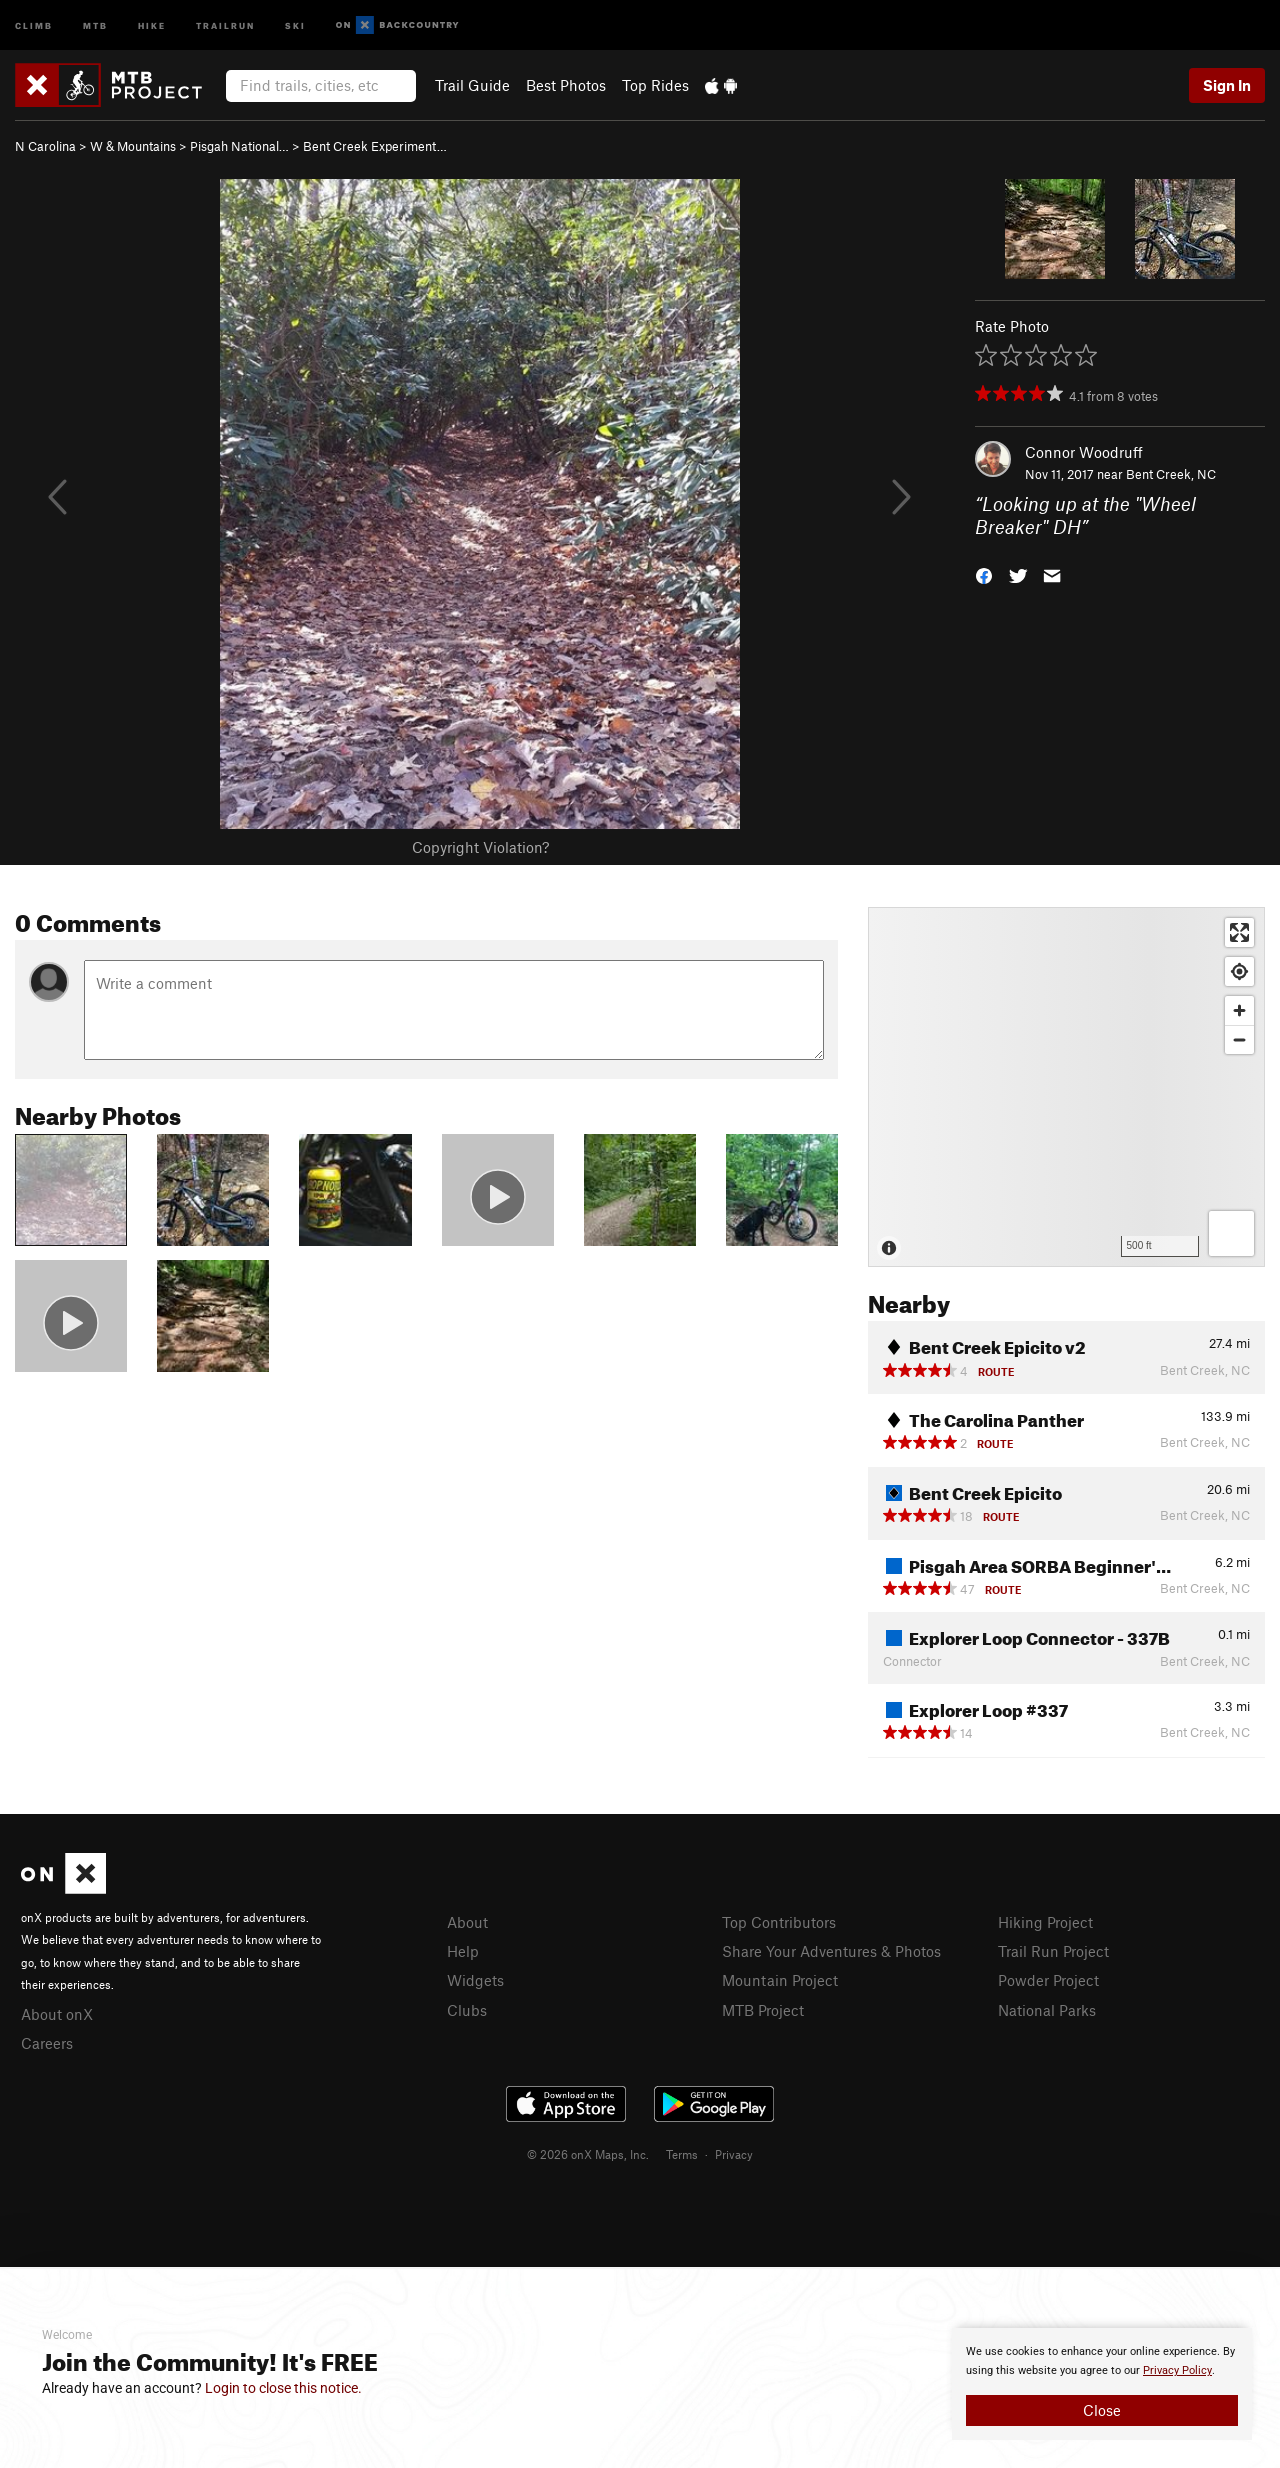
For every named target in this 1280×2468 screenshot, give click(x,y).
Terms (682, 2154)
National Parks (1047, 2010)
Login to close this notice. (283, 2388)
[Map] (1066, 1087)
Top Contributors (779, 1922)
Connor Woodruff (1084, 452)
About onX (57, 2014)
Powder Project (1048, 1980)
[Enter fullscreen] (1239, 932)
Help (463, 1951)
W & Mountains (133, 146)
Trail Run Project (1053, 1951)
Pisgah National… (239, 146)
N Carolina (45, 146)
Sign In (1227, 85)
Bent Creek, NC (1171, 474)
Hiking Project (1045, 1922)
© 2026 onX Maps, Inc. (588, 2154)
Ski (295, 24)
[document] (1102, 2384)
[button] (984, 573)
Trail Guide (472, 85)
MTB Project (763, 2010)
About (467, 1922)
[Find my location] (1239, 971)
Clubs (467, 2010)
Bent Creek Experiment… (375, 146)
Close (1102, 2410)
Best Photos (566, 85)
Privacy (734, 2154)
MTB (95, 24)
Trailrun (225, 24)
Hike (152, 24)
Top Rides (655, 85)
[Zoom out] (1239, 1039)
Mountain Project (780, 1980)
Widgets (475, 1980)
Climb (34, 24)
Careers (47, 2043)
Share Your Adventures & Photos (831, 1951)
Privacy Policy (1177, 2370)
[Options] (1231, 1233)
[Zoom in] (1239, 1010)
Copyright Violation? (480, 847)
